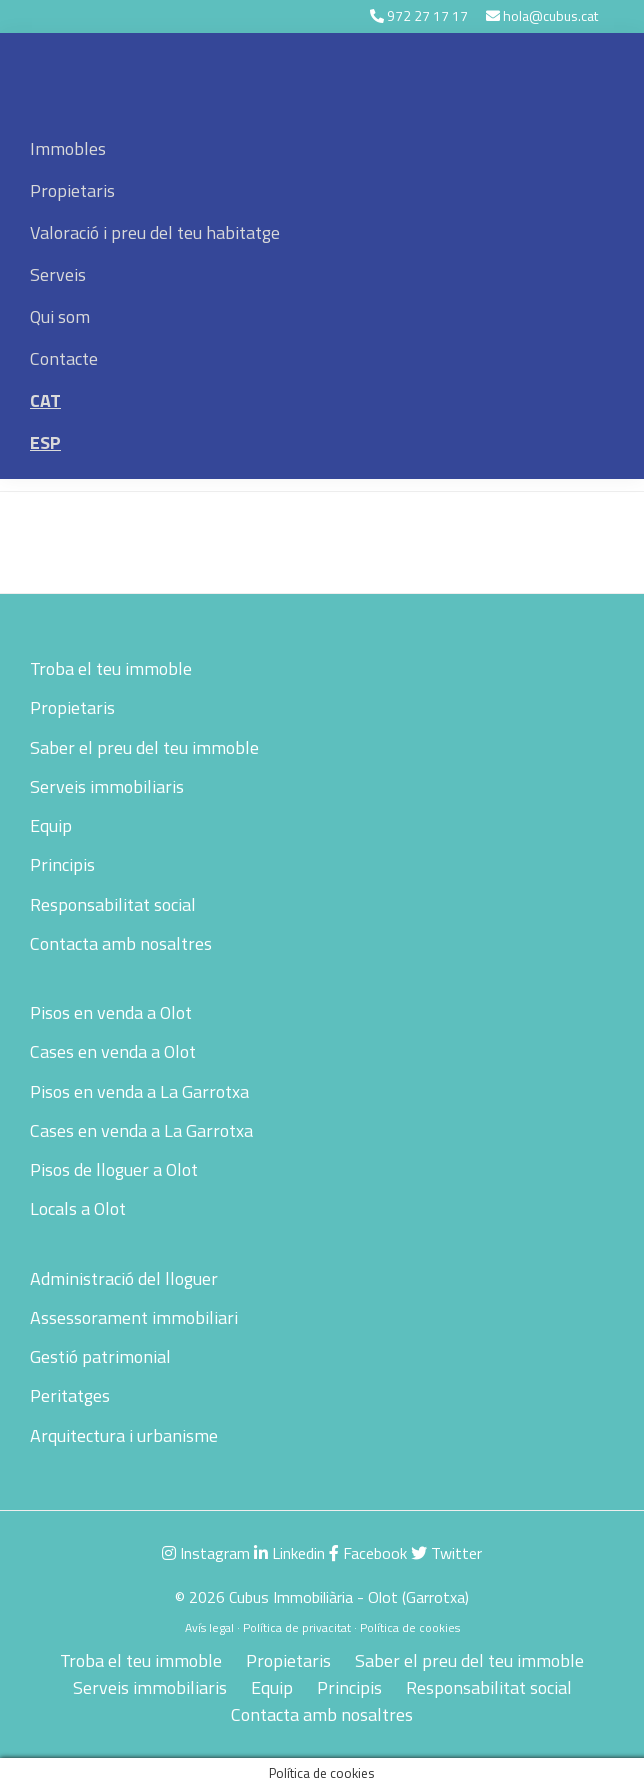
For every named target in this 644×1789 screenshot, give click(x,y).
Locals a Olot (78, 1208)
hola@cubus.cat (550, 15)
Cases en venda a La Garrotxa (141, 1130)
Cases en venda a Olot (113, 1051)
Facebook (368, 1553)
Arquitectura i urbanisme (124, 1435)
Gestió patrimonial (100, 1356)
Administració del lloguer (124, 1278)
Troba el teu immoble (111, 668)
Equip (51, 825)
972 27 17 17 (427, 15)
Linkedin (289, 1553)
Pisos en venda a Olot (111, 1012)
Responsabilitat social (113, 904)
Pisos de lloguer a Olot (114, 1169)
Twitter (446, 1553)
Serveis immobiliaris (107, 786)
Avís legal (209, 1627)
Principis (62, 864)
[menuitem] (322, 401)
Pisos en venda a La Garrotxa (139, 1091)
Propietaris (72, 707)
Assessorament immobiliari (134, 1317)
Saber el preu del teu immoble (144, 747)
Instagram (206, 1553)
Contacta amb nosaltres (121, 943)
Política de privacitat (297, 1627)
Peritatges (70, 1395)
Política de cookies (410, 1627)
